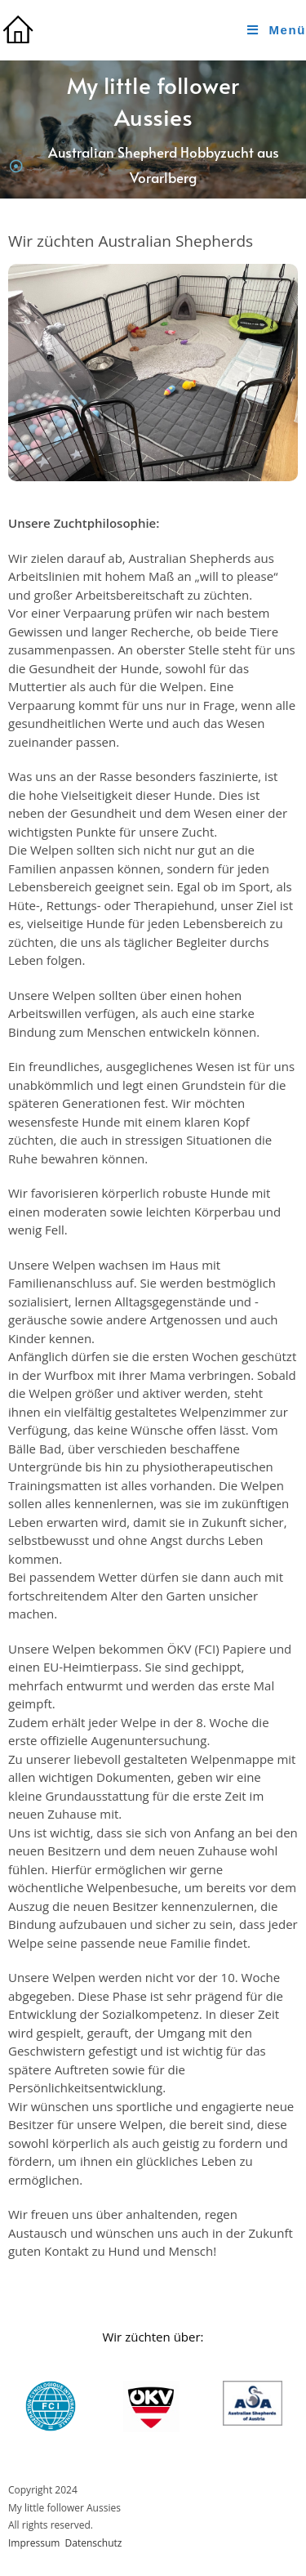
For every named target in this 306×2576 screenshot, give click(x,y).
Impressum (34, 2543)
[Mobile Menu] (276, 30)
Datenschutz (93, 2543)
